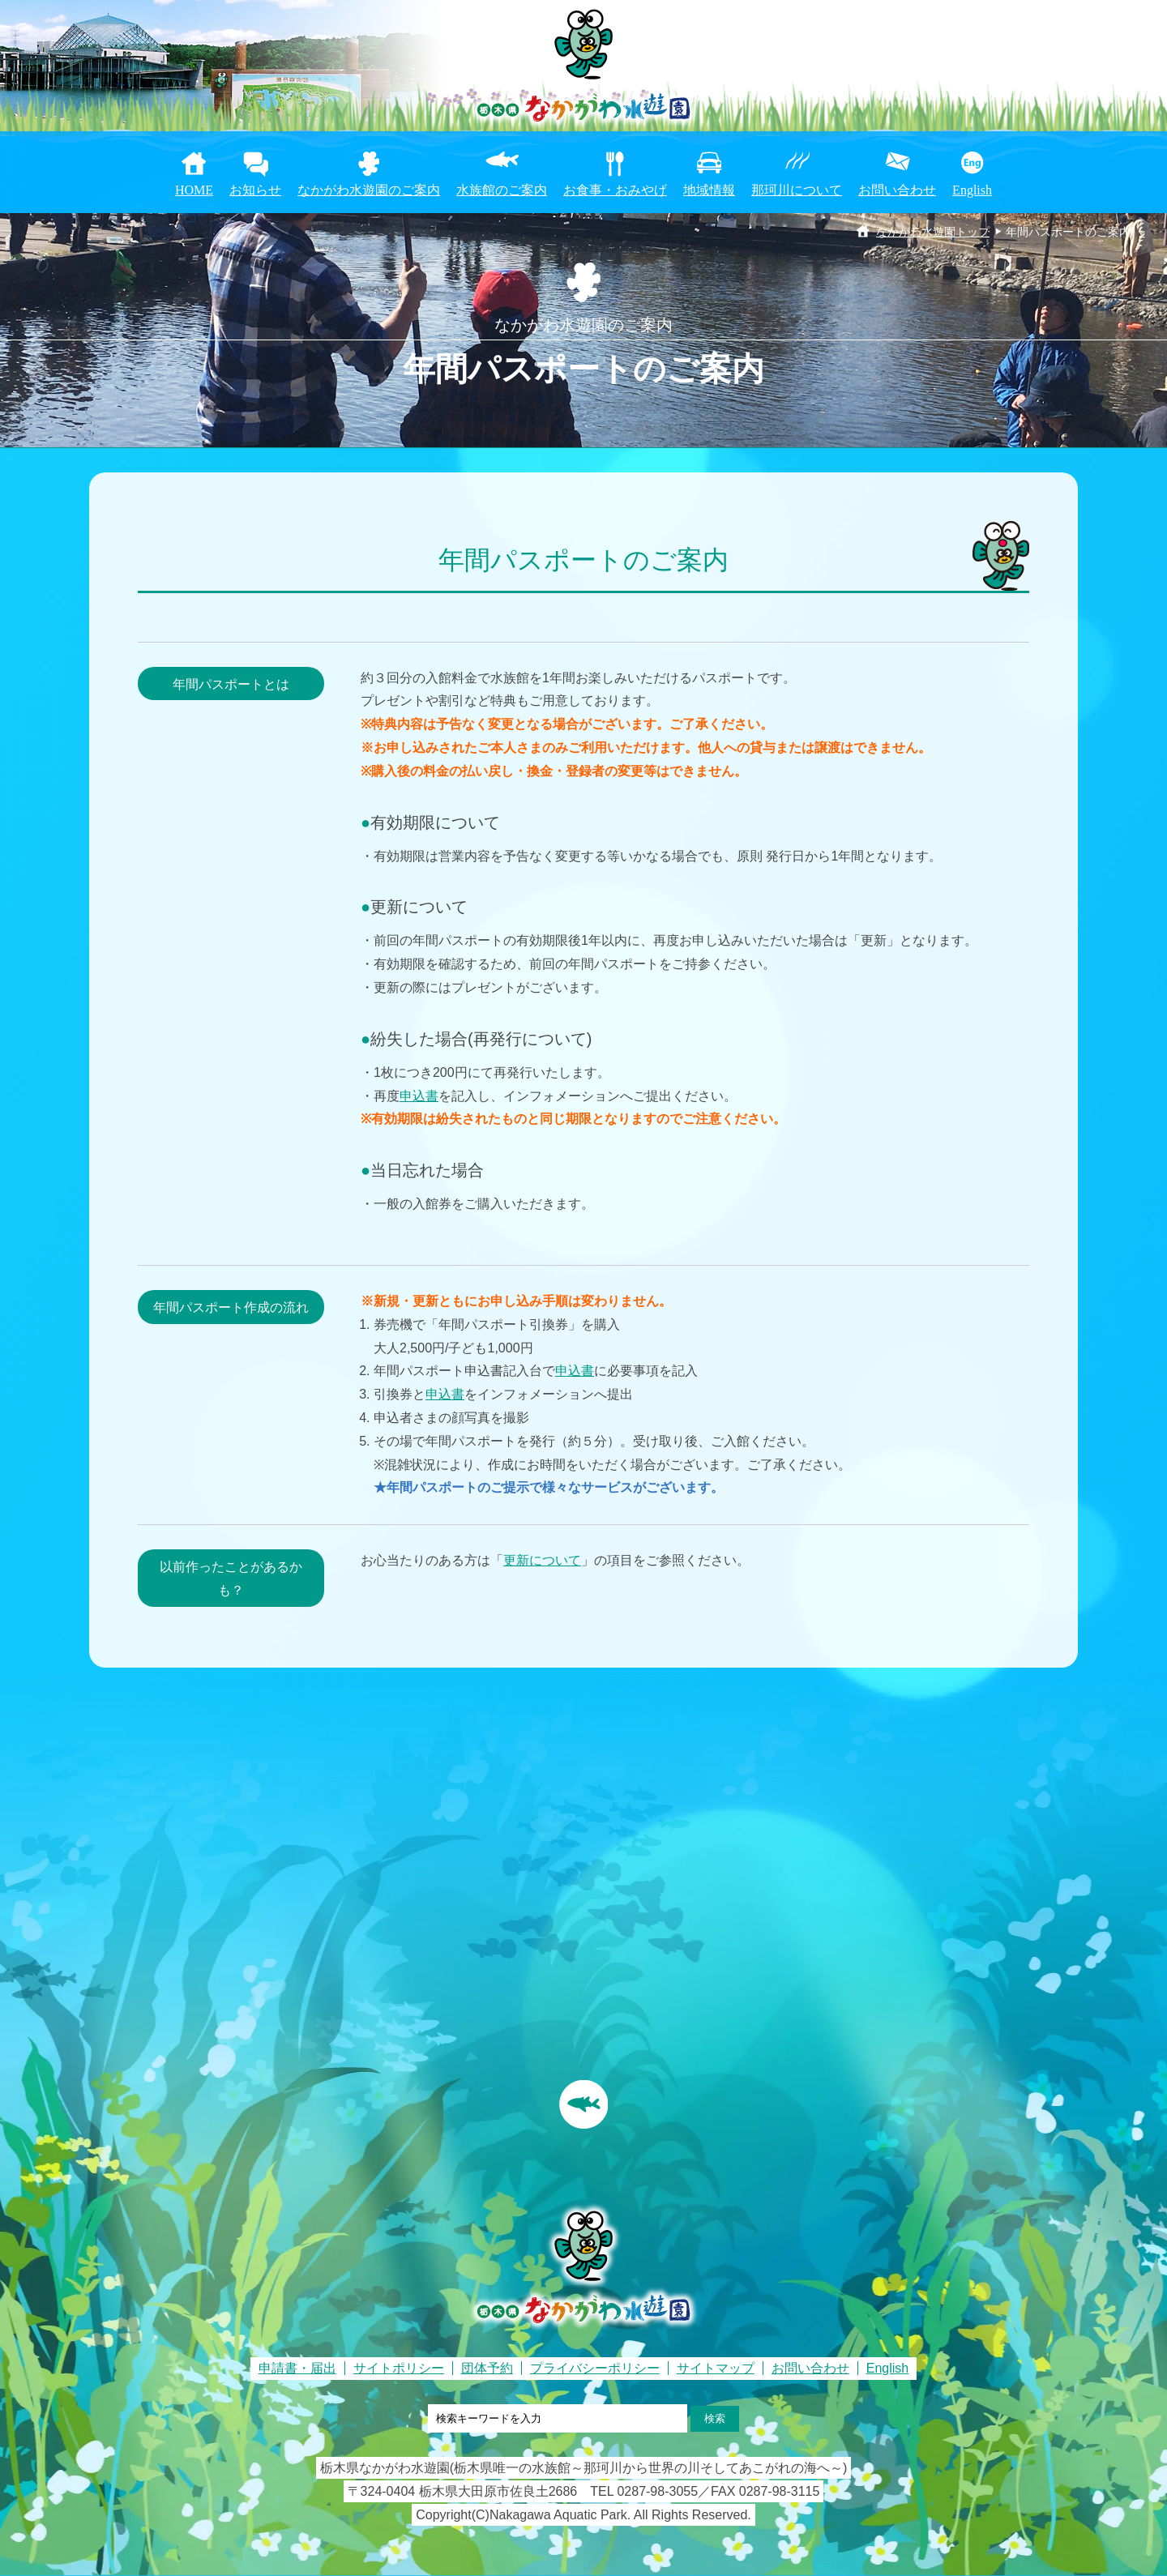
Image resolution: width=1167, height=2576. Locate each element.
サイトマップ (715, 2368)
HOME (194, 190)
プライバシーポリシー (595, 2368)
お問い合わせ (897, 190)
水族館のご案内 (501, 190)
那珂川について (796, 190)
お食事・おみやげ (615, 190)
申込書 (419, 1096)
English (972, 190)
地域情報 (709, 190)
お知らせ (255, 190)
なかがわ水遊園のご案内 (368, 190)
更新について (542, 1560)
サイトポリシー (398, 2368)
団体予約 (487, 2368)
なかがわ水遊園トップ (933, 231)
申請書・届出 (297, 2368)
